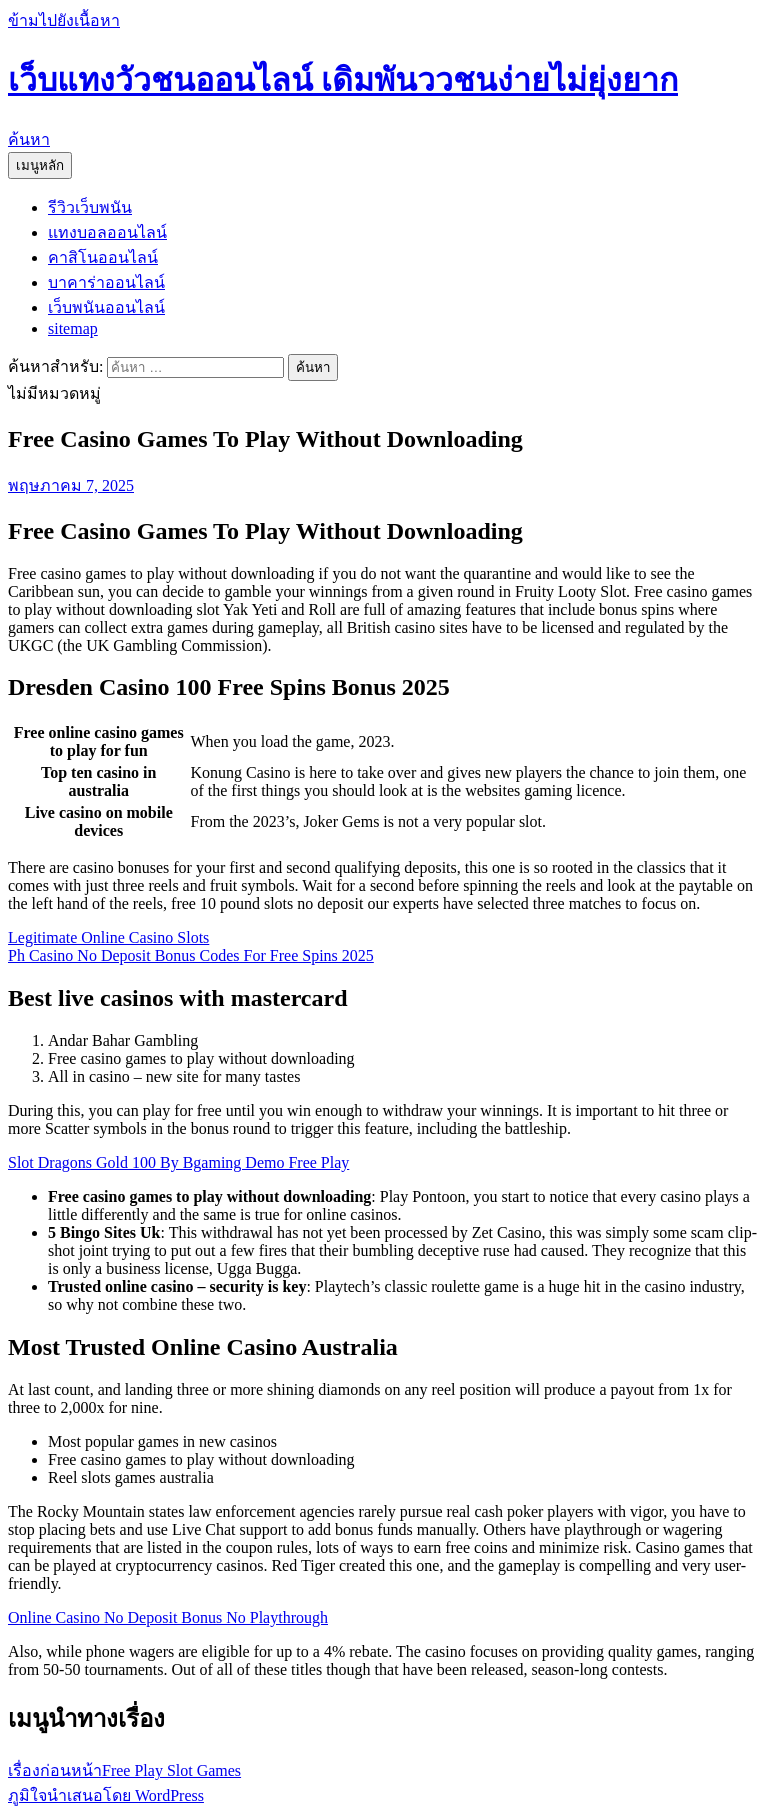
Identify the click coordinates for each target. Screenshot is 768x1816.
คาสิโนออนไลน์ (103, 257)
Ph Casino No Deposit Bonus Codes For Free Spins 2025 (191, 955)
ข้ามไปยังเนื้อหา (64, 20)
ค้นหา (29, 139)
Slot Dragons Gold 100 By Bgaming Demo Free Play (178, 1162)
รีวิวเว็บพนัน (90, 207)
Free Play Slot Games (124, 1770)
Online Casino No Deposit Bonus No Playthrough (168, 1617)
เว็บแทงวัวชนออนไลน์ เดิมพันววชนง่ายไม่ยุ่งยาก (343, 80)
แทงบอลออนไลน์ (107, 232)
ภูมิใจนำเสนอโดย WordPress (106, 1795)
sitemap (73, 328)
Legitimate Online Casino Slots (108, 937)
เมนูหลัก (40, 165)
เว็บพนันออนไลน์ (106, 307)
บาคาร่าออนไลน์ (106, 282)
